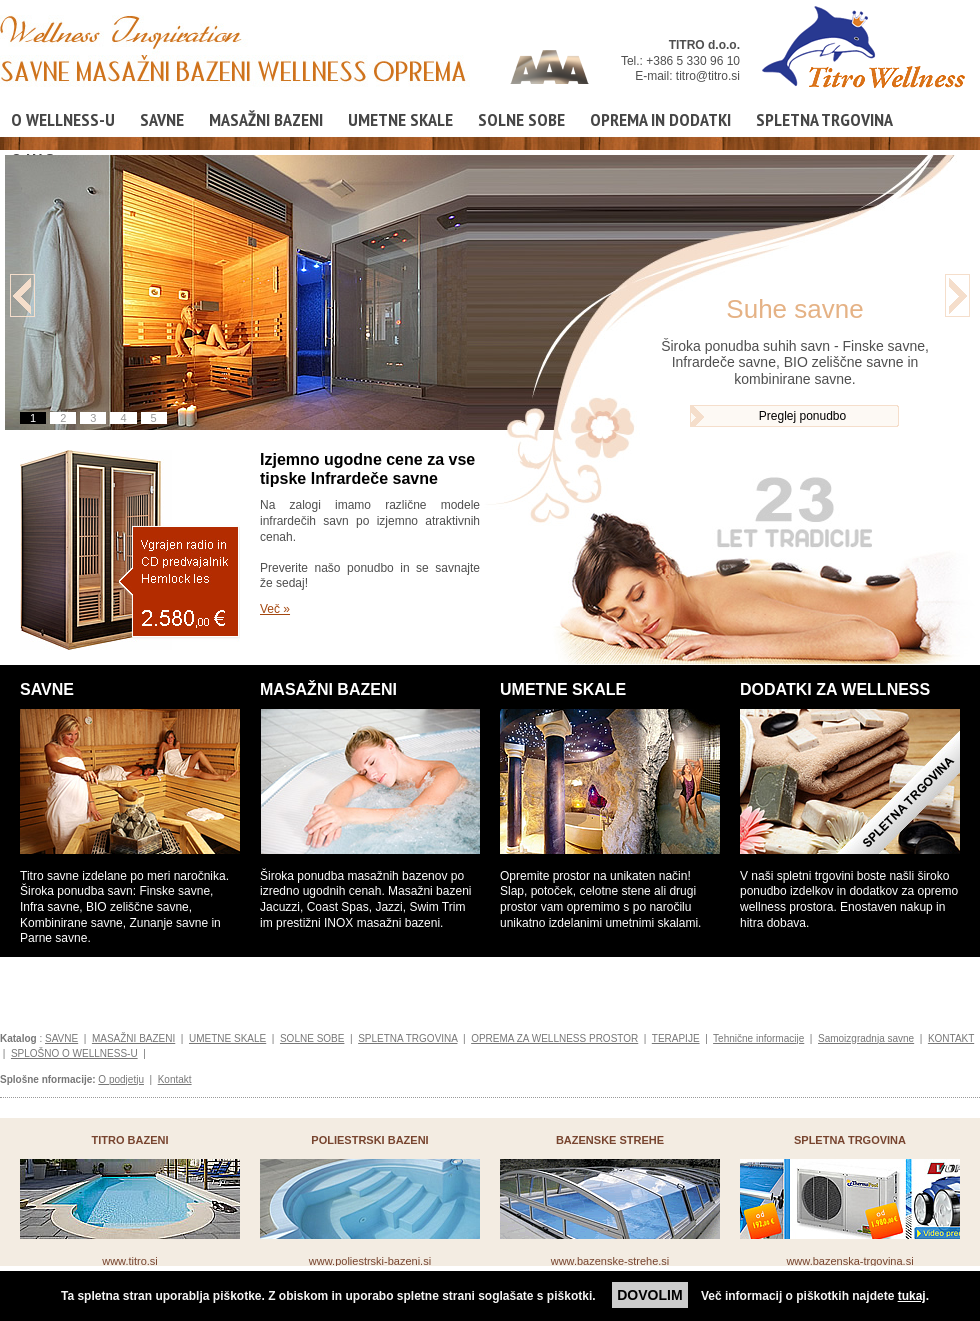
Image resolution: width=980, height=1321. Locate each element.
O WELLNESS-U (63, 119)
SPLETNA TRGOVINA (824, 119)
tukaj (912, 1296)
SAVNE (162, 119)
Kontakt (175, 1079)
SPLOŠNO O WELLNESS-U (74, 1053)
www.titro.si (130, 1261)
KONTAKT (951, 1038)
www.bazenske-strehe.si (610, 1261)
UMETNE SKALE (400, 119)
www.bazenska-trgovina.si (849, 1261)
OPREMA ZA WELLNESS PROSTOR (554, 1038)
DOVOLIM (649, 1295)
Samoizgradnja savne (866, 1038)
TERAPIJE (676, 1038)
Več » (275, 609)
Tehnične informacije (758, 1038)
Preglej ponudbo (802, 416)
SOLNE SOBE (521, 119)
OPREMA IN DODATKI (660, 119)
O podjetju (121, 1079)
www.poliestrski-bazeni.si (370, 1261)
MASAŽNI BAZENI (266, 119)
